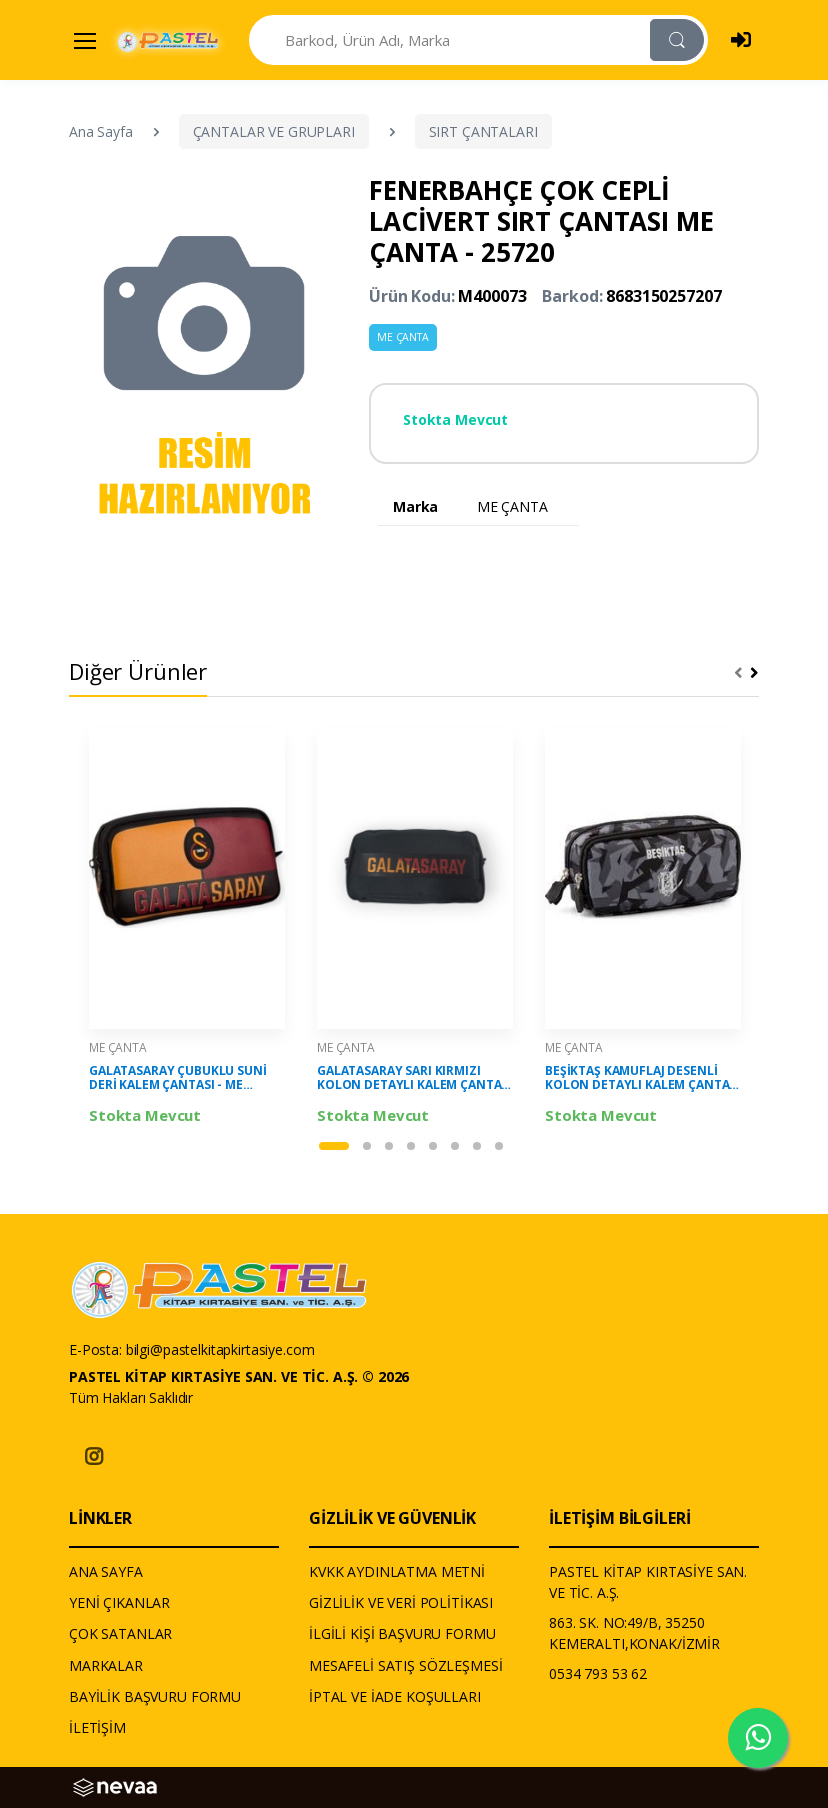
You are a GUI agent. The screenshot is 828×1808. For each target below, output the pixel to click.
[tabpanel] (187, 928)
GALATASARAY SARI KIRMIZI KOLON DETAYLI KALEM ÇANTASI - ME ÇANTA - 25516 (414, 1078)
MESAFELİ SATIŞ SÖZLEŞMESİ (405, 1665)
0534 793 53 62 (598, 1673)
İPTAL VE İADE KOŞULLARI (395, 1696)
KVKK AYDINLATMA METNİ (397, 1571)
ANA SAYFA (106, 1571)
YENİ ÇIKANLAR (119, 1602)
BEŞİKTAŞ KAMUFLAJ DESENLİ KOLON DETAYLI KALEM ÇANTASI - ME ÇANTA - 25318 (642, 1078)
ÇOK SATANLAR (120, 1633)
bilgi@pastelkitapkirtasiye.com (220, 1349)
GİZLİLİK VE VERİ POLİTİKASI (401, 1602)
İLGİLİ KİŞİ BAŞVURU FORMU (402, 1633)
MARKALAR (106, 1665)
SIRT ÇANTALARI (483, 131)
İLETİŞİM (97, 1727)
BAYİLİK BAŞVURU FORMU (155, 1696)
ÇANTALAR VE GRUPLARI (274, 131)
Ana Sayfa (101, 131)
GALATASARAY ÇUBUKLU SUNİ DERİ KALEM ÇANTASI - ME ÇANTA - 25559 (178, 1078)
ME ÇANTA (403, 337)
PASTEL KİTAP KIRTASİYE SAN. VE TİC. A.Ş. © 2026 (239, 1376)
